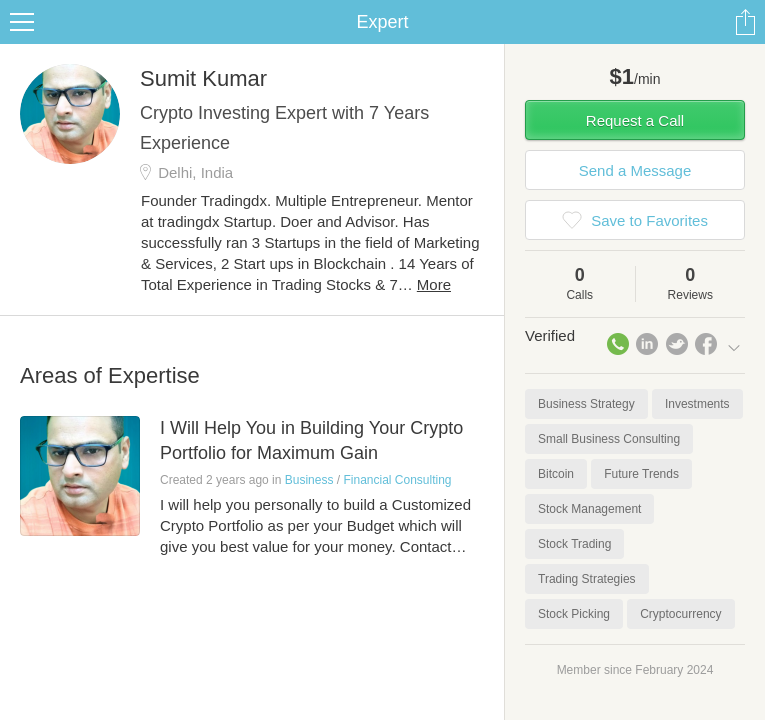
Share (745, 22)
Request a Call (635, 120)
